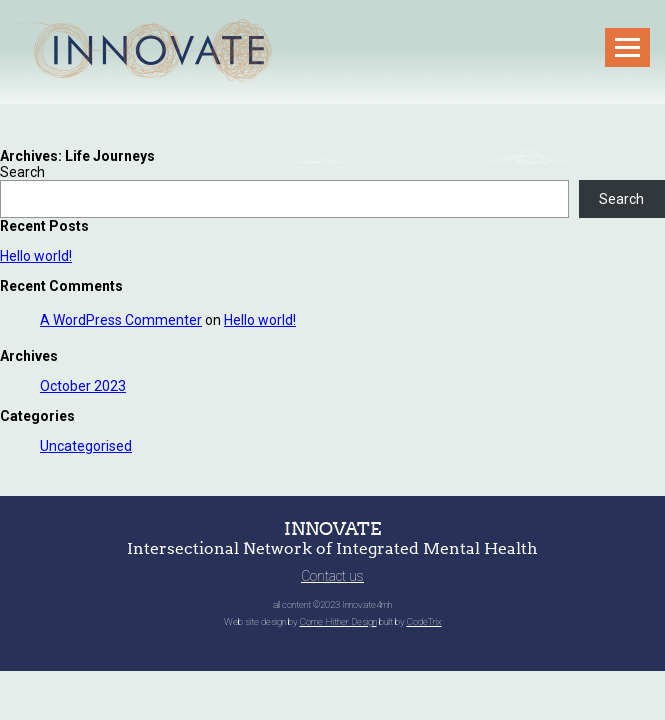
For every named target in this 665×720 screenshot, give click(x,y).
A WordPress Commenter (121, 320)
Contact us (332, 576)
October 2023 (83, 386)
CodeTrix (424, 621)
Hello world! (36, 256)
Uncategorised (86, 446)
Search (22, 172)
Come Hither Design (338, 621)
